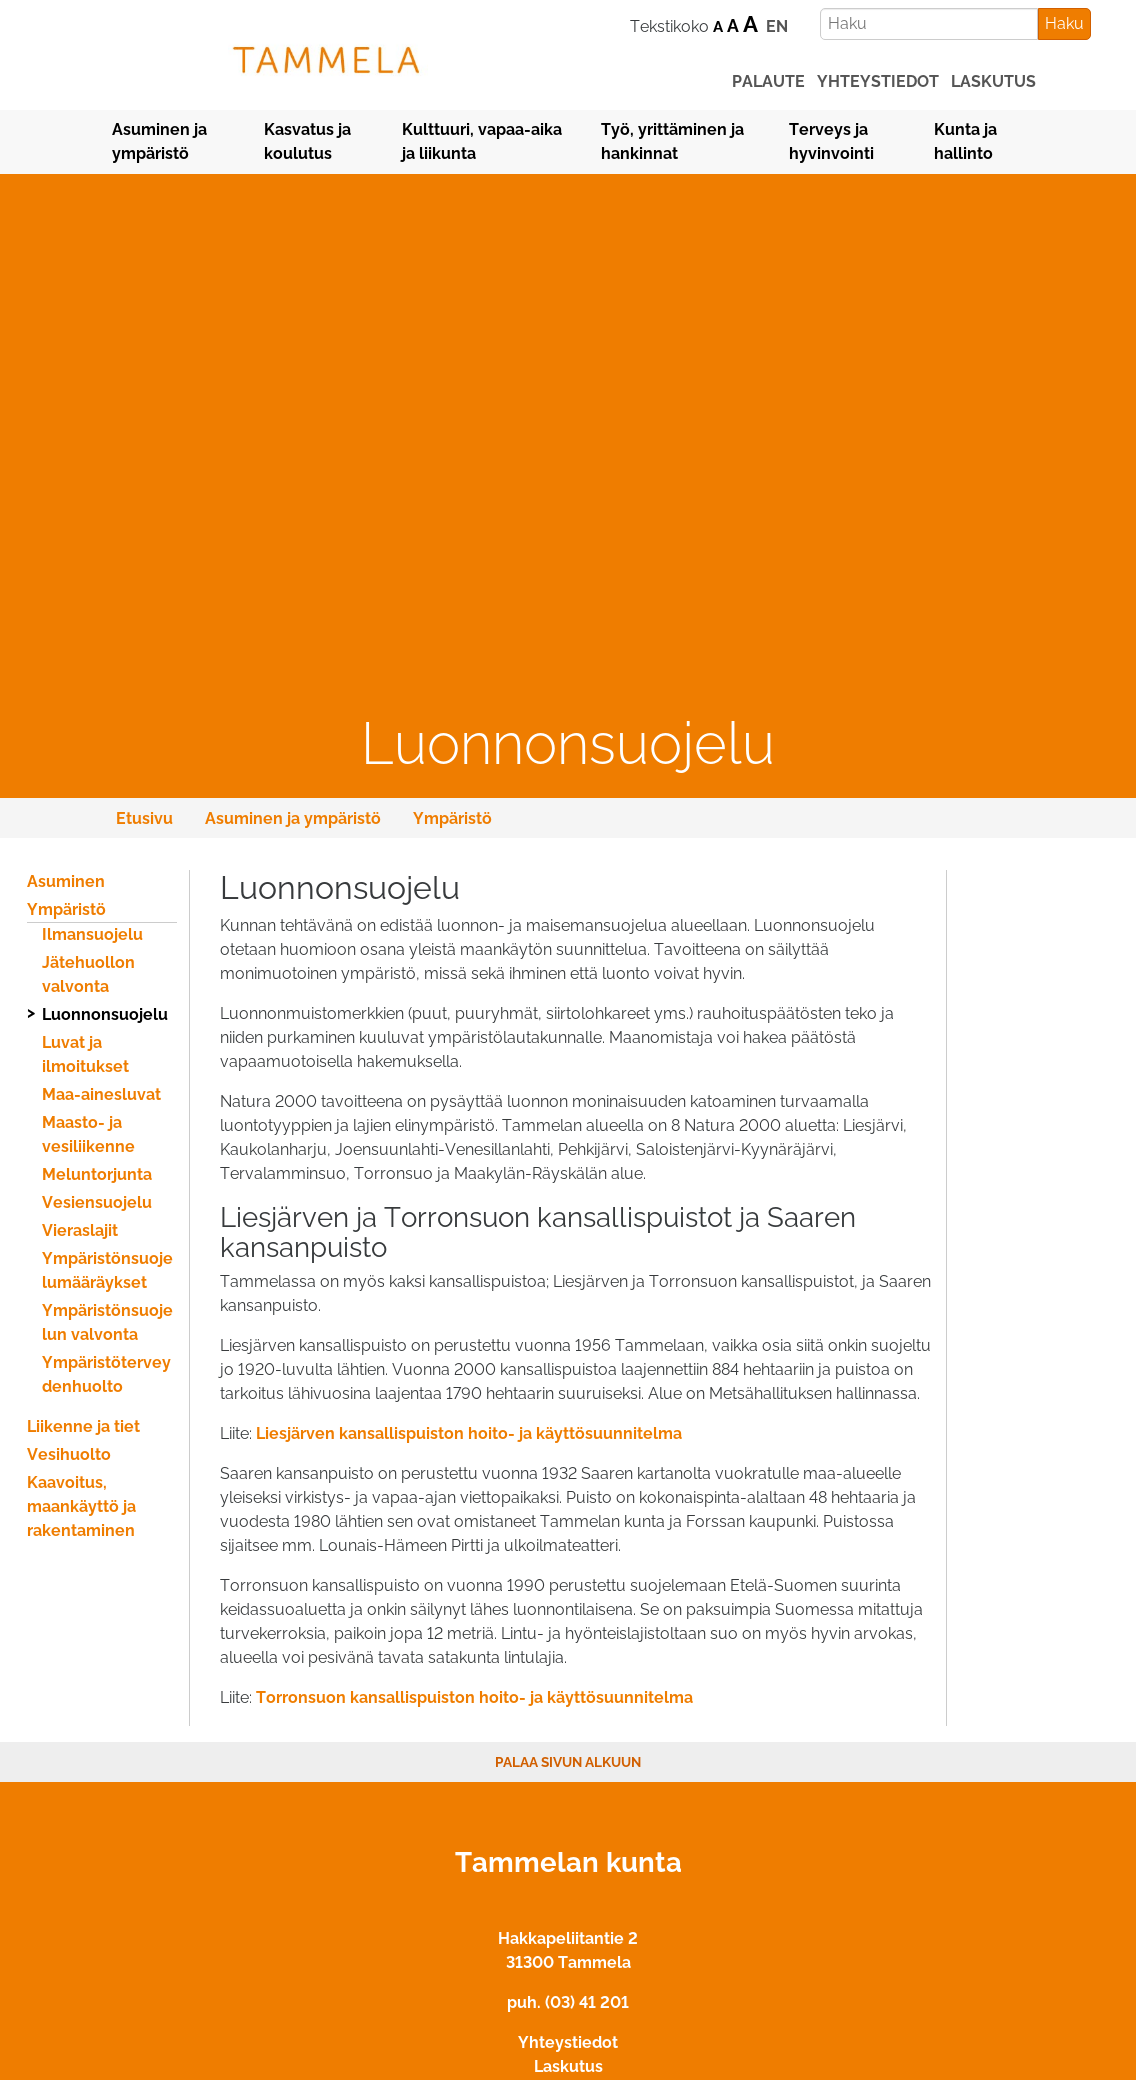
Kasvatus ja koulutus (307, 141)
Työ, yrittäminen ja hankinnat (672, 141)
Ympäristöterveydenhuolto (106, 1374)
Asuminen (66, 881)
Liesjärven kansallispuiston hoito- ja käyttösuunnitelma (469, 1433)
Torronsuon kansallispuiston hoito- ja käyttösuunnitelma (474, 1697)
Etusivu (144, 818)
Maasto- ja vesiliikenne (88, 1134)
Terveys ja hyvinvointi (831, 141)
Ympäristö (452, 818)
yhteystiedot (878, 81)
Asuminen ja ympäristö (159, 141)
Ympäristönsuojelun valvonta (107, 1322)
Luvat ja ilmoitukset (85, 1054)
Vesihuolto (69, 1454)
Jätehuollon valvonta (88, 974)
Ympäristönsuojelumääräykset (107, 1270)
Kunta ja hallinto (965, 141)
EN (777, 26)
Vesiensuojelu (97, 1202)
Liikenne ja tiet (83, 1426)
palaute (768, 81)
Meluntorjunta (97, 1174)
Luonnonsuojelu (105, 1014)
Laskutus (568, 2066)
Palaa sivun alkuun (568, 1762)
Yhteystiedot (568, 2042)
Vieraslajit (80, 1230)
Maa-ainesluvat (101, 1094)
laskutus (993, 81)
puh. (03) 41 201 (568, 2002)
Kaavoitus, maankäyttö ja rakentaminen (81, 1506)
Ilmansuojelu (92, 934)
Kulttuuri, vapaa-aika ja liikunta (482, 141)
